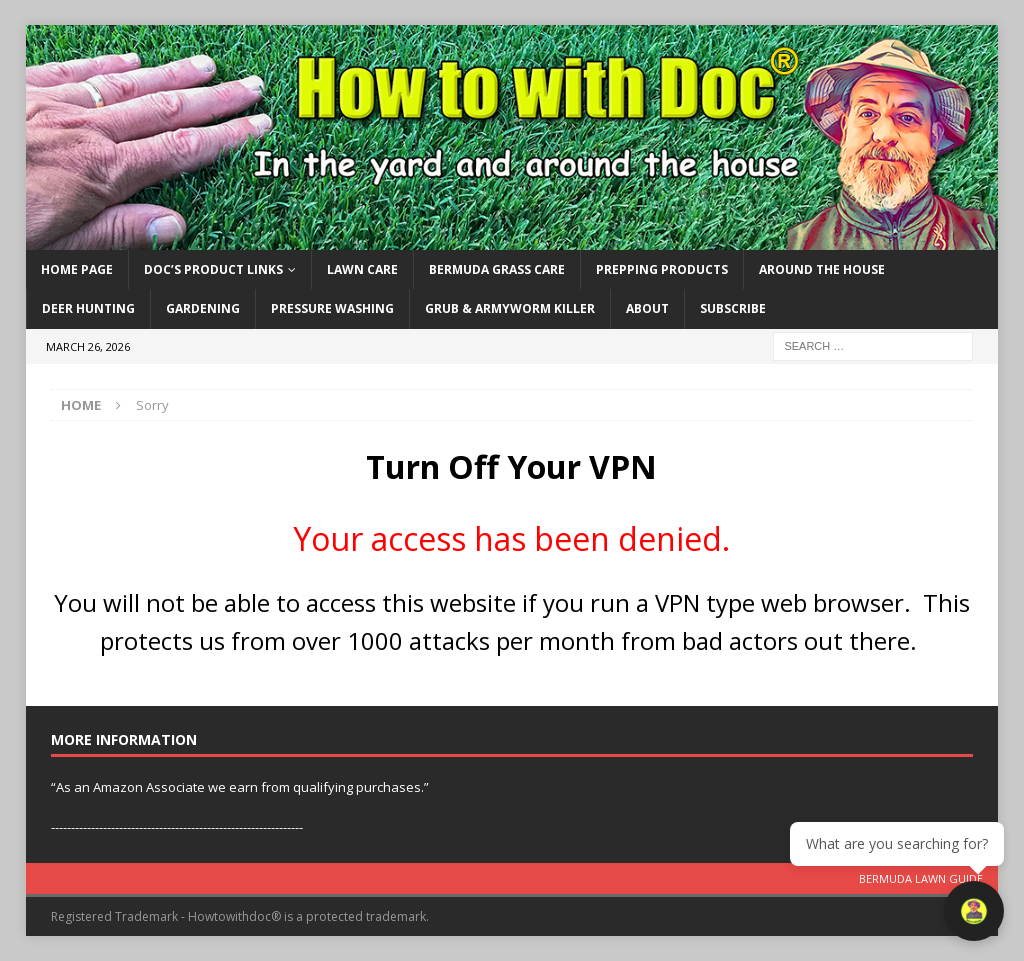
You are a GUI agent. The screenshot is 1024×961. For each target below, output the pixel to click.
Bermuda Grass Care (497, 269)
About (647, 308)
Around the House (822, 269)
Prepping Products (662, 269)
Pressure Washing (332, 308)
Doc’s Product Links (213, 269)
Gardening (203, 308)
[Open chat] (974, 911)
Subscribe (733, 308)
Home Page (77, 269)
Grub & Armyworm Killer (510, 308)
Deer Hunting (88, 308)
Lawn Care (362, 269)
